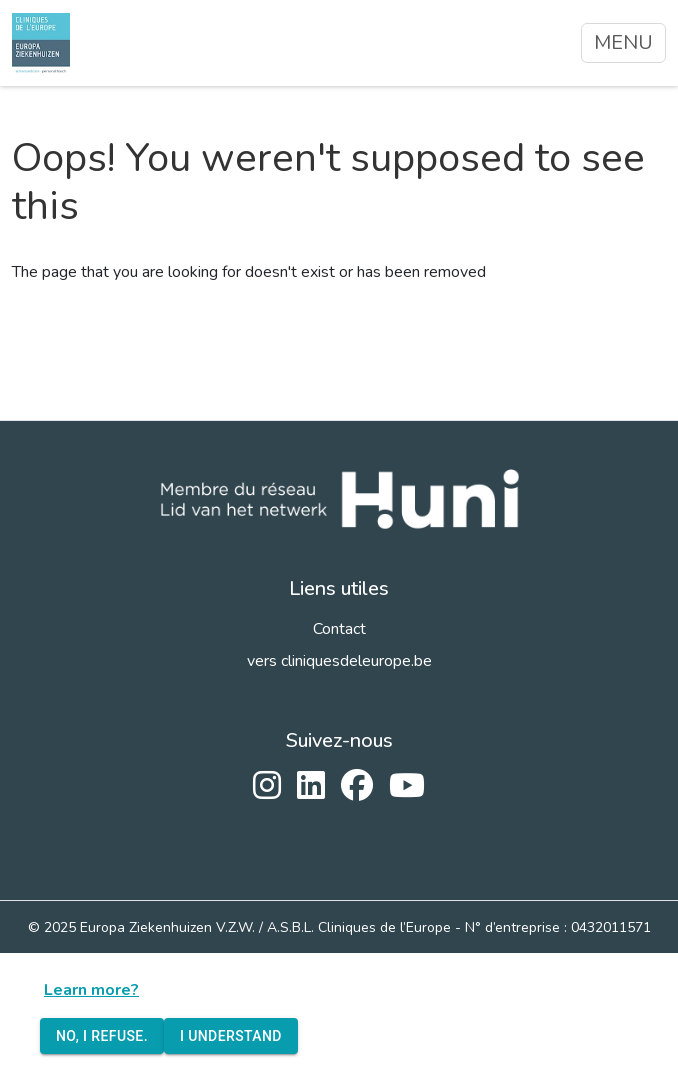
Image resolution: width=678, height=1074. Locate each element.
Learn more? (91, 990)
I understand (231, 1036)
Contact (339, 629)
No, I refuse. (102, 1036)
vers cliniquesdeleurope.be (339, 661)
